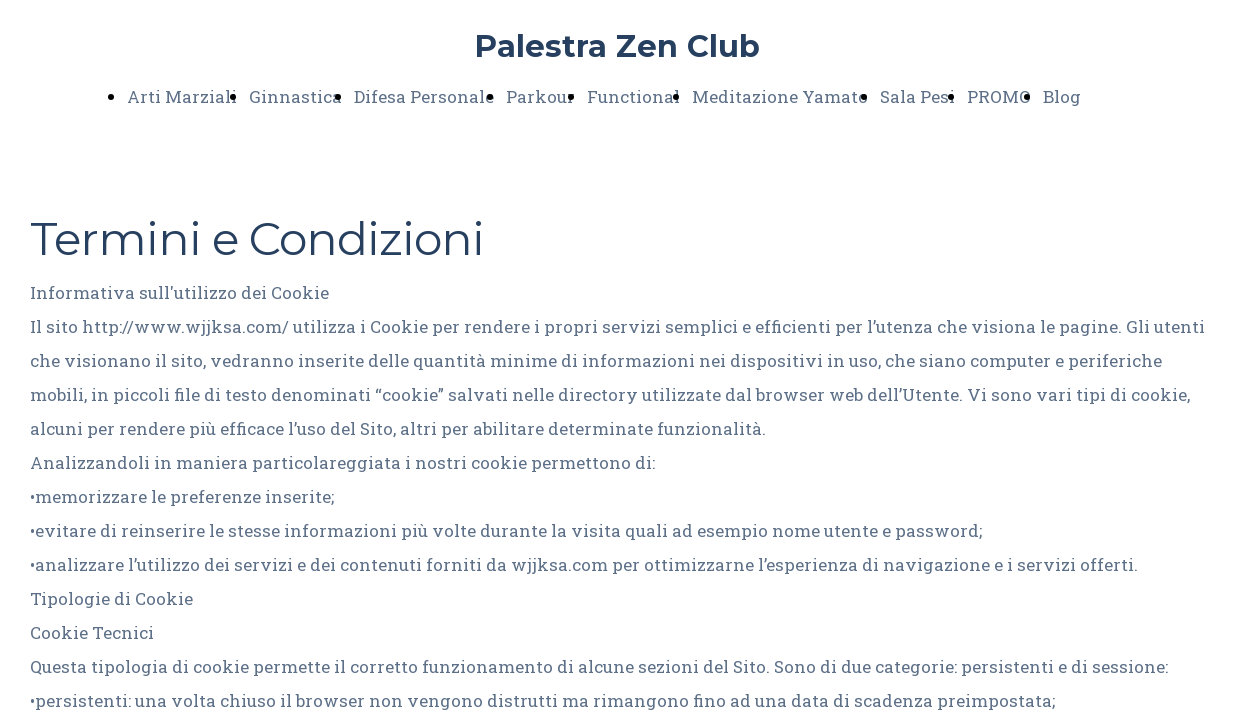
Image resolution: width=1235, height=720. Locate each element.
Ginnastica (295, 96)
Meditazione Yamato (780, 96)
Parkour (540, 96)
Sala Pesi (917, 96)
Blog (1062, 96)
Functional (633, 96)
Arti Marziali (182, 96)
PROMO (999, 96)
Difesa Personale (424, 96)
